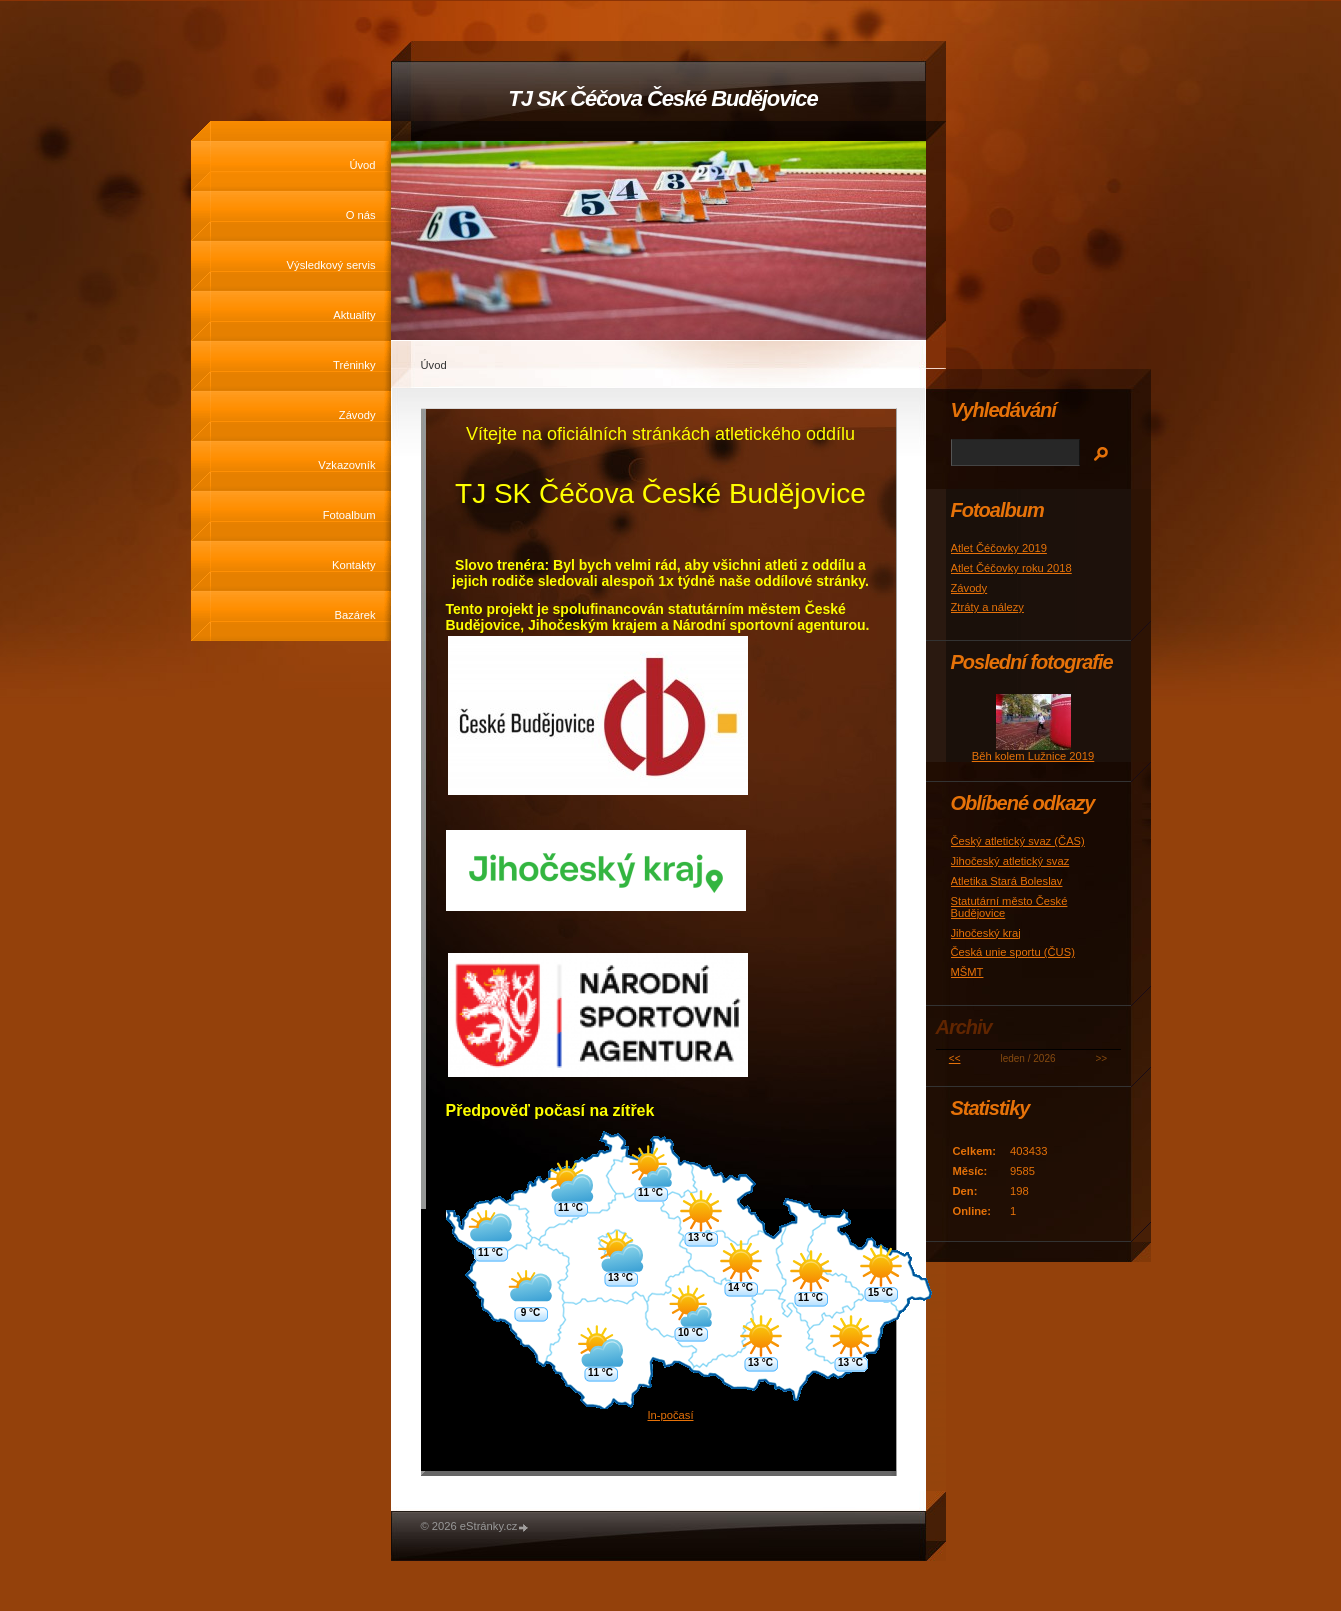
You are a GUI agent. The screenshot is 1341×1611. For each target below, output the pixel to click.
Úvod (362, 165)
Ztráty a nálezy (987, 607)
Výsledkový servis (331, 265)
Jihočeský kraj (986, 933)
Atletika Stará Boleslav (1007, 881)
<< (955, 1058)
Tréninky (354, 365)
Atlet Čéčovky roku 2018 (1011, 568)
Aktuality (354, 315)
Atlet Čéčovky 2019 (999, 548)
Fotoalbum (349, 515)
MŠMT (967, 972)
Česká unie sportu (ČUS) (1013, 952)
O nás (361, 215)
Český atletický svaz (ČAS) (1018, 841)
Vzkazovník (346, 465)
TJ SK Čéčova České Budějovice (662, 98)
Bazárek (354, 615)
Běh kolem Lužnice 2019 (1033, 756)
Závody (357, 415)
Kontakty (354, 565)
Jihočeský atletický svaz (1010, 861)
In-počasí (670, 1415)
